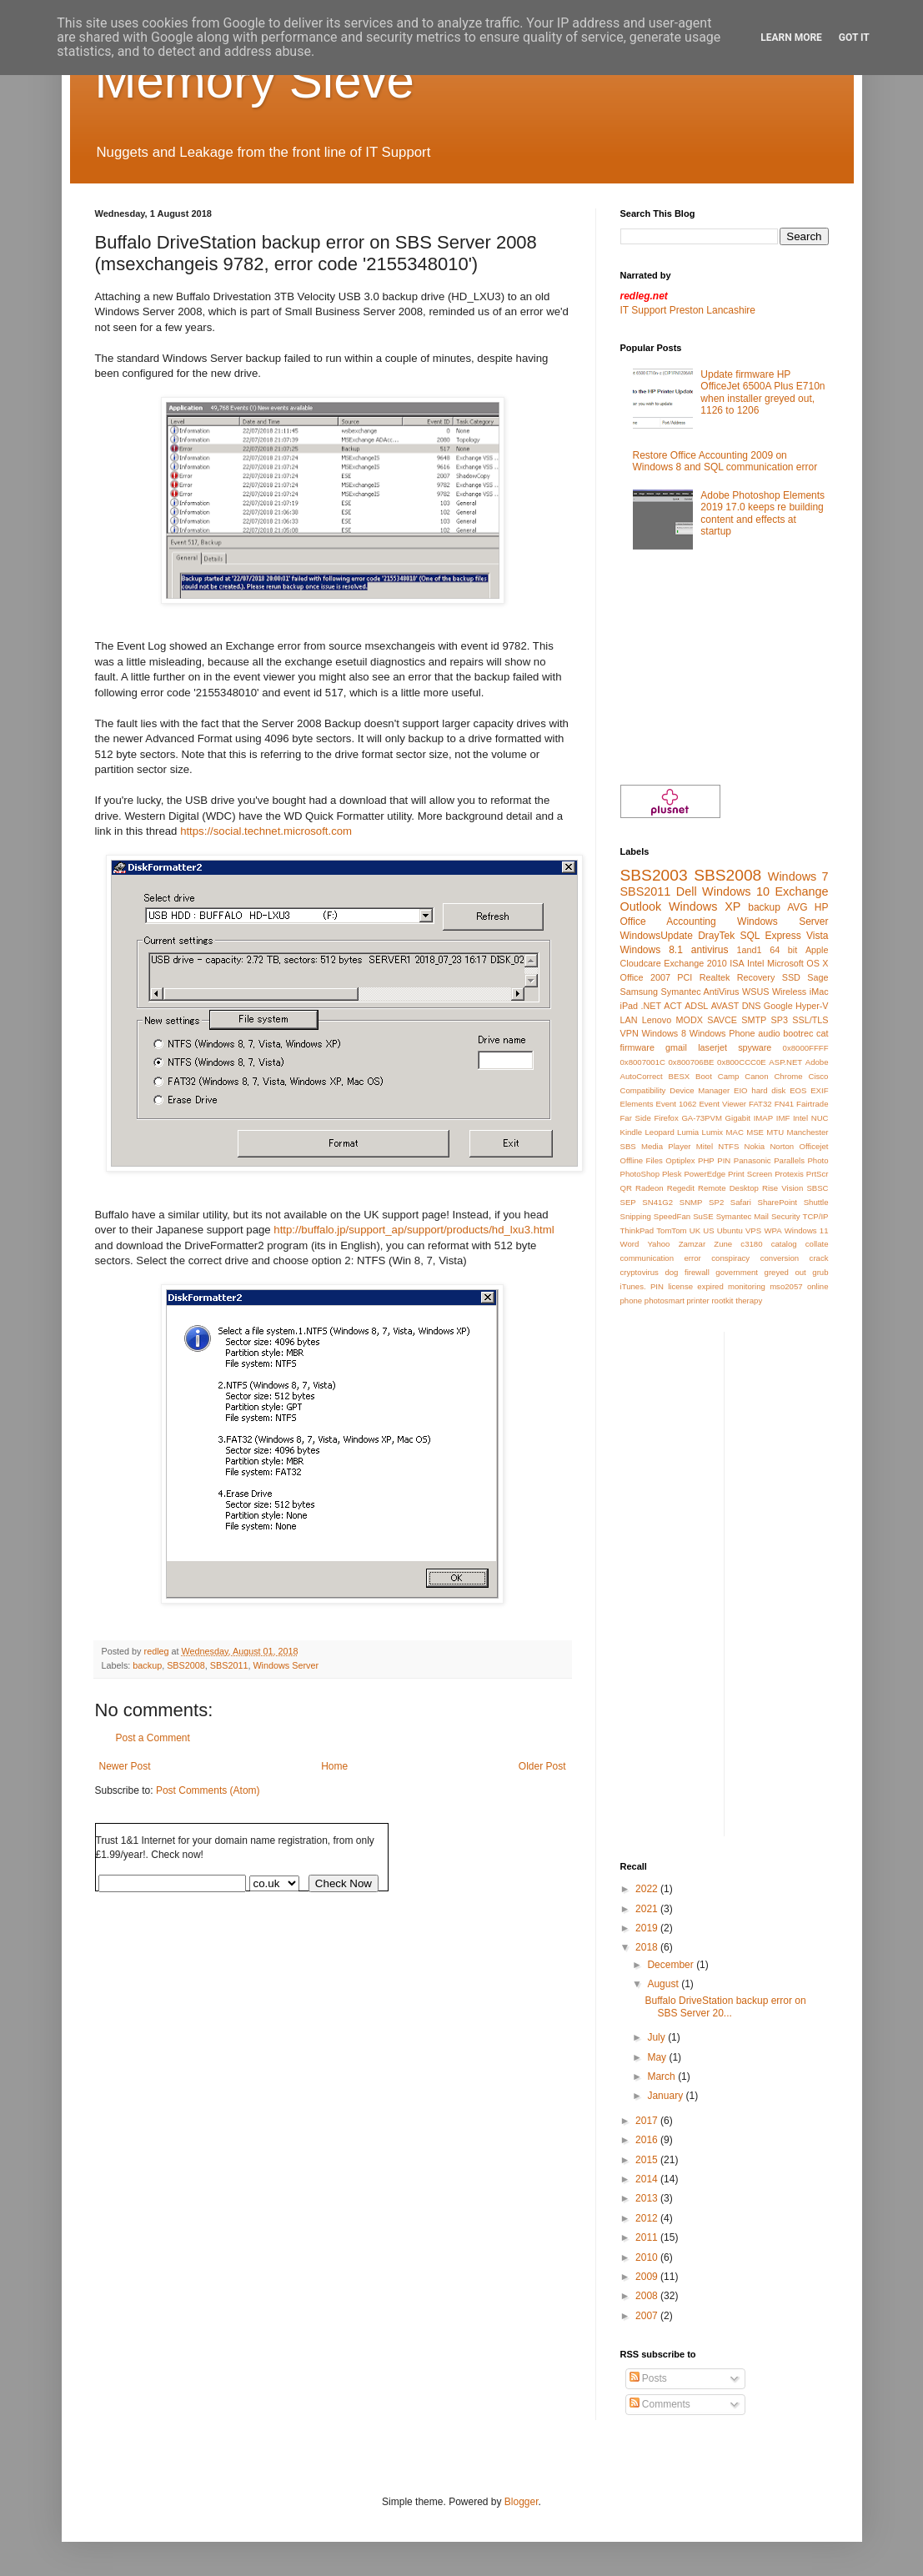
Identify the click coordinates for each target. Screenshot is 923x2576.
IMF (783, 1117)
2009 (647, 2276)
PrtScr (817, 1173)
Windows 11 (807, 1230)
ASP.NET (785, 1062)
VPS (753, 1230)
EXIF (819, 1090)
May (658, 2057)
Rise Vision (782, 1188)
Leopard (660, 1132)
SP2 (716, 1202)
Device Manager (700, 1090)
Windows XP (704, 906)
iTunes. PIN (642, 1286)
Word (630, 1243)
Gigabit (737, 1117)
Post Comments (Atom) (208, 1790)
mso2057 (786, 1286)
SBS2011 (229, 1665)
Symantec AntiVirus (700, 992)
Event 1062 (676, 1103)
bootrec (798, 1033)
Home (334, 1766)
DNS (751, 1006)
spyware (754, 1047)
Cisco (818, 1076)
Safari (740, 1202)
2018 (647, 1947)
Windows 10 (736, 891)
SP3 (779, 1020)
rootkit (722, 1300)
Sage (817, 977)
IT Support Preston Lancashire (688, 310)
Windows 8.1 (651, 950)
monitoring (746, 1286)
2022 (647, 1889)
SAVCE (722, 1020)
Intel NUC (811, 1117)
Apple (817, 950)
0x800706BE (692, 1062)
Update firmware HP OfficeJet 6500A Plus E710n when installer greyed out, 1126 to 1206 (762, 392)
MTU (775, 1132)
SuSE (703, 1216)
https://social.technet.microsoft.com (266, 831)
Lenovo (656, 1020)
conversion (779, 1258)
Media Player (666, 1146)
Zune (723, 1243)
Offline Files (641, 1160)
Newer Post (125, 1766)
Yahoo (658, 1243)
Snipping (635, 1216)
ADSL (696, 1006)
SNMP (691, 1202)
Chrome (788, 1076)
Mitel (704, 1146)
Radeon (649, 1188)
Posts (648, 2378)
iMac (819, 992)
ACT (673, 1006)
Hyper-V (812, 1006)
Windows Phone (722, 1033)
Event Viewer (722, 1103)
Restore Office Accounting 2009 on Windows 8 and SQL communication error (725, 461)
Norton (782, 1146)
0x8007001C (642, 1062)
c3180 (751, 1243)
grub (820, 1272)
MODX (689, 1020)
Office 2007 (645, 977)
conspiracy (730, 1258)
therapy (748, 1300)
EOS (798, 1090)
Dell (686, 891)
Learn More (791, 37)
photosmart (665, 1300)
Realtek (715, 977)
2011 (647, 2237)
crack (819, 1258)
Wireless (789, 992)
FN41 (784, 1103)
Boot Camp (717, 1076)
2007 (647, 2316)
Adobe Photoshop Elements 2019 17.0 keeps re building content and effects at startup (762, 513)
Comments (660, 2404)
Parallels (789, 1160)
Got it (854, 37)
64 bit (783, 950)
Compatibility (643, 1090)
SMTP (753, 1020)
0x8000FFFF (806, 1047)
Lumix (713, 1132)
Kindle (631, 1132)
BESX (679, 1076)
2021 (647, 1909)
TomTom (671, 1230)
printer (698, 1300)
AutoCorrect (641, 1076)
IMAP (763, 1117)
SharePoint (777, 1202)
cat (822, 1033)
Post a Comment (153, 1738)
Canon (756, 1076)
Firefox (666, 1117)
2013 (647, 2198)
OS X (817, 963)
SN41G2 (657, 1202)
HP (822, 907)
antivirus (710, 950)
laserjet (712, 1047)
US (708, 1230)
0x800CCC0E (741, 1062)
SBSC (817, 1188)
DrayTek (716, 936)
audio (769, 1033)
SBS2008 (186, 1665)
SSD (791, 977)
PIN (723, 1160)
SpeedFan (672, 1216)
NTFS (728, 1146)
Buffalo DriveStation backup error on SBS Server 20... (725, 2006)
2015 (647, 2160)
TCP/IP (816, 1216)
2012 (647, 2218)
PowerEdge (704, 1173)
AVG (797, 907)
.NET (650, 1006)
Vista (817, 936)
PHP (706, 1160)
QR (626, 1188)
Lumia (688, 1132)
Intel (755, 963)
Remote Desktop (728, 1188)
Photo (817, 1160)
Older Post (542, 1766)
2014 (647, 2179)
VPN (629, 1033)
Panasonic (752, 1160)
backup (147, 1665)
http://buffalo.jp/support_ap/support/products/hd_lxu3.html (413, 1229)
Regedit (681, 1188)
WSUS (755, 992)
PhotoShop (640, 1173)
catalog (784, 1243)
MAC (735, 1132)
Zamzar (692, 1243)
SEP (628, 1202)
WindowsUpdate (656, 936)
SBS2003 (654, 875)
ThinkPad (637, 1230)
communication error (660, 1258)
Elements (637, 1103)
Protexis (789, 1173)
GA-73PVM (701, 1117)
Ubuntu (730, 1230)
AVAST (725, 1006)
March (662, 2076)
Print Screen (750, 1173)
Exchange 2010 (695, 963)
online (818, 1286)
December (671, 1965)
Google (778, 1006)
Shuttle (816, 1202)
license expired (696, 1286)
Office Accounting (668, 921)
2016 (647, 2140)
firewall (697, 1272)
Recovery (756, 977)
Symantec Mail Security (758, 1216)
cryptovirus (639, 1272)
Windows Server (286, 1665)
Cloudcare (640, 963)
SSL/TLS (810, 1020)
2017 (647, 2121)
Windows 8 (663, 1033)
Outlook (641, 906)
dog (671, 1272)
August (664, 1984)
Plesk (671, 1173)
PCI (684, 977)
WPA (772, 1230)
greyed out (785, 1272)
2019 (647, 1928)
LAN (629, 1020)
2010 (647, 2257)
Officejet (813, 1146)
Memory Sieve (254, 80)
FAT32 (760, 1103)
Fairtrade (812, 1103)
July (657, 2037)
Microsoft (785, 963)
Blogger (521, 2502)
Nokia (755, 1146)
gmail (676, 1047)
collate (817, 1243)
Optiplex (680, 1160)
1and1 (749, 950)
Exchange (802, 891)
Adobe (817, 1062)
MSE (755, 1132)
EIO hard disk (759, 1090)
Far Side (635, 1117)
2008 (647, 2296)
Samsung (639, 992)
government (736, 1272)
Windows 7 (798, 876)
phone (631, 1300)
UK (695, 1230)
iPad (629, 1006)
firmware (637, 1047)
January (666, 2095)
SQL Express (770, 936)
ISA (737, 963)
